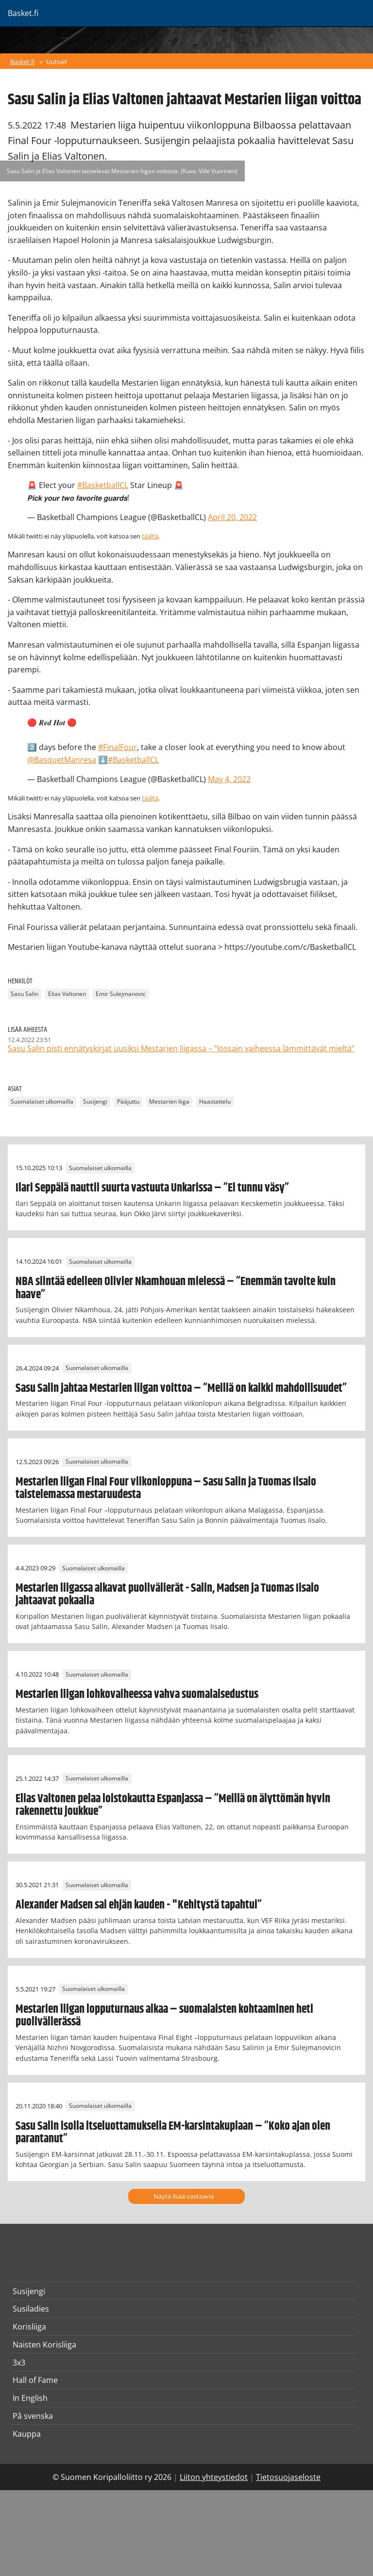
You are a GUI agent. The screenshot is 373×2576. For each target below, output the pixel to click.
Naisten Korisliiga (44, 2344)
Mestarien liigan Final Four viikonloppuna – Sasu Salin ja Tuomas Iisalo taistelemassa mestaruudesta (166, 1488)
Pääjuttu (128, 1101)
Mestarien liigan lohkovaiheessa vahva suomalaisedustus (137, 1694)
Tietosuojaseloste (288, 2477)
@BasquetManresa (61, 759)
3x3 (19, 2362)
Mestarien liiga (169, 1101)
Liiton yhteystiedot (214, 2477)
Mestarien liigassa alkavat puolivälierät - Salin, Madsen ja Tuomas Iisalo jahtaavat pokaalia (167, 1595)
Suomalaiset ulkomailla (42, 1101)
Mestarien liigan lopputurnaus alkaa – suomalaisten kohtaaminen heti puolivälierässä (164, 2016)
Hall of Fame (35, 2380)
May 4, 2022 (229, 779)
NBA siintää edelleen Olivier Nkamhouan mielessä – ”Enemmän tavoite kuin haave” (176, 1288)
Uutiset (56, 61)
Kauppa (27, 2434)
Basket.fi (22, 61)
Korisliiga (29, 2326)
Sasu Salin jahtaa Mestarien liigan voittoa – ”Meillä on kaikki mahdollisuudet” (181, 1388)
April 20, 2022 (232, 517)
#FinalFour (117, 747)
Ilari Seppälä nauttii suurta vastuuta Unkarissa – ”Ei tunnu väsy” (152, 1188)
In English (30, 2398)
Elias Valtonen (67, 994)
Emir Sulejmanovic (121, 994)
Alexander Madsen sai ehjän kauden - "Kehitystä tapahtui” (139, 1905)
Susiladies (31, 2308)
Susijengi (95, 1101)
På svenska (33, 2416)
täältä (150, 536)
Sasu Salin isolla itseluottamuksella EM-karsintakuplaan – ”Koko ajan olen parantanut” (173, 2133)
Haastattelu (215, 1101)
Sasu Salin (24, 994)
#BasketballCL (102, 485)
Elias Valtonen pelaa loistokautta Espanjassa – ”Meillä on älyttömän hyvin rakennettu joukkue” (173, 1805)
